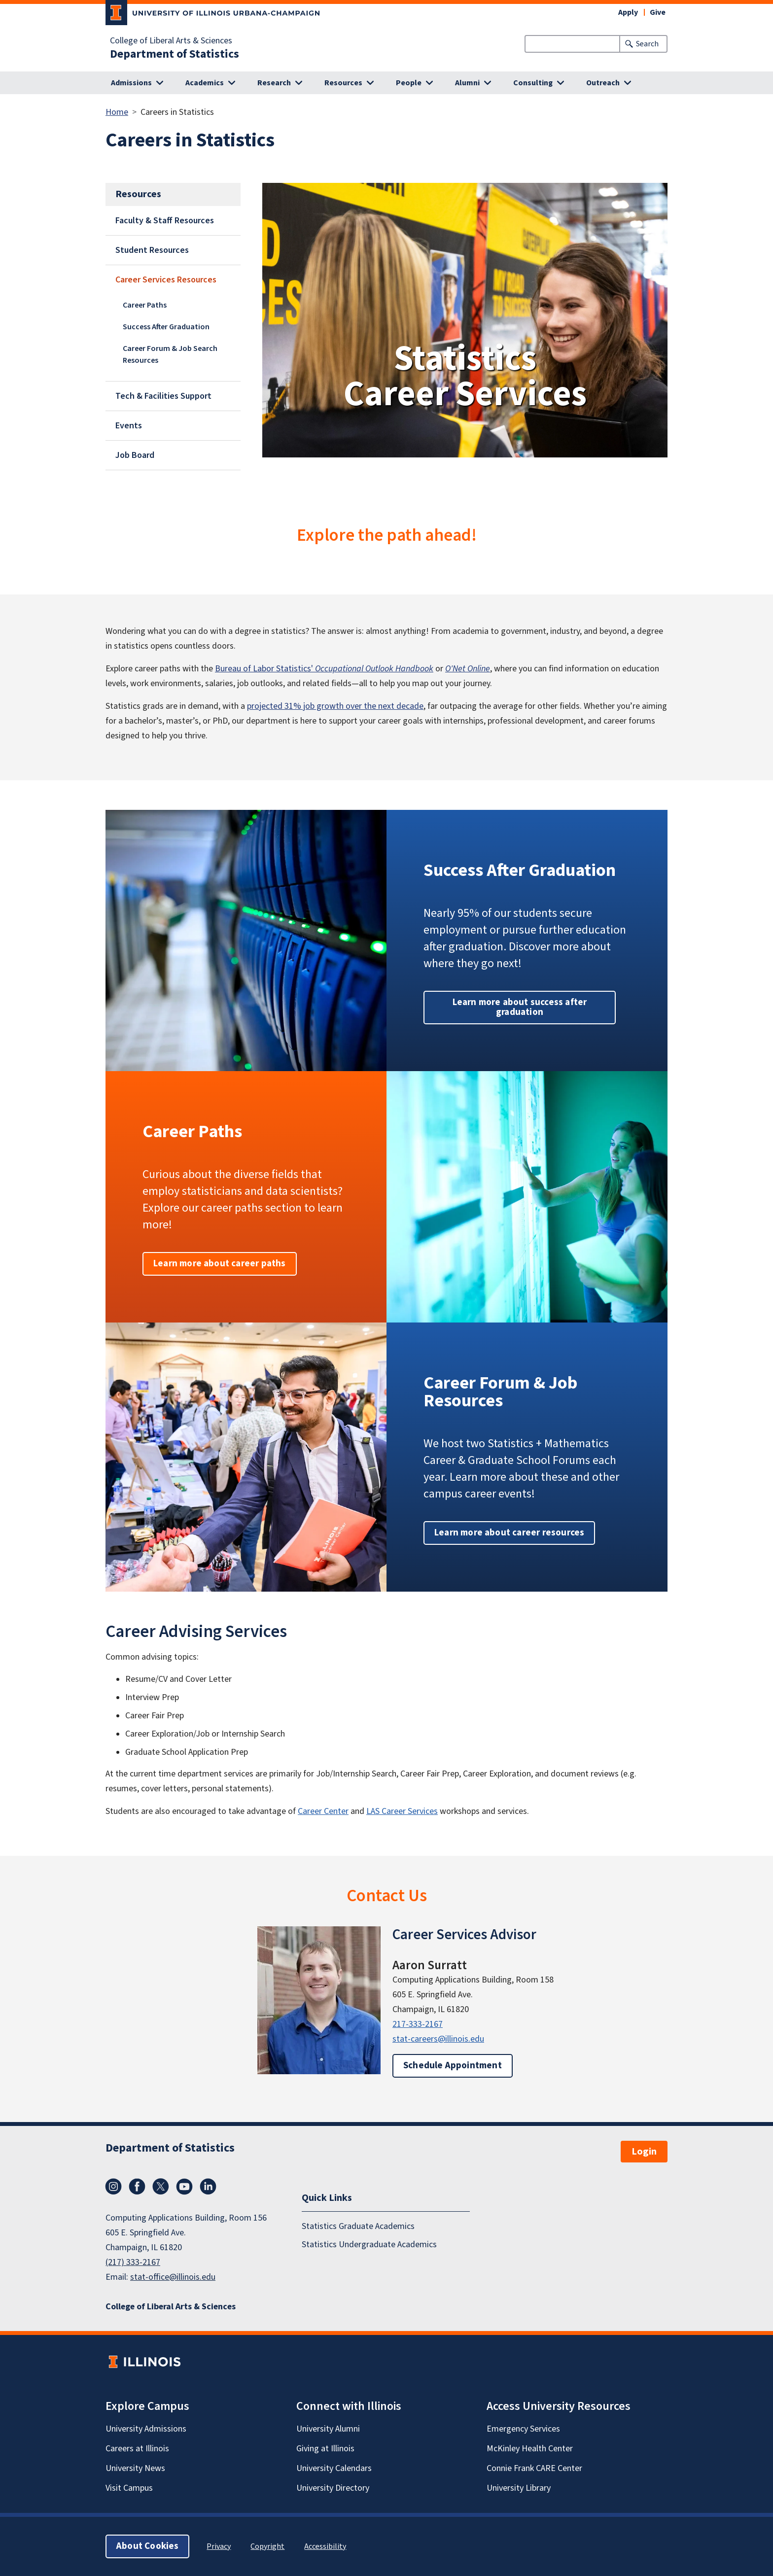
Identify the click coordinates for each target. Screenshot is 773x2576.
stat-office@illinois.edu (172, 2277)
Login (644, 2151)
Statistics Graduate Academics (358, 2226)
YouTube (184, 2186)
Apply (628, 12)
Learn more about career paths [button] (219, 1263)
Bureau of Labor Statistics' (324, 668)
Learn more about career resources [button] (509, 1532)
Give (658, 12)
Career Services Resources (165, 280)
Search (647, 43)
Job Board (134, 455)
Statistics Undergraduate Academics (369, 2244)
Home (116, 112)
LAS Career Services (402, 1811)
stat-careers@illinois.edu (438, 2039)
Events (128, 425)
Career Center (323, 1811)
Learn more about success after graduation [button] (520, 1007)
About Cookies (147, 2546)
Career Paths (145, 305)
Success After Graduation (166, 326)
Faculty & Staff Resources (164, 220)
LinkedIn (208, 2186)
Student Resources (152, 250)
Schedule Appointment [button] (452, 2065)
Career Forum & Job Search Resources (170, 354)
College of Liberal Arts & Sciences (171, 41)
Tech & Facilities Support (163, 396)
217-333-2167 (417, 2024)
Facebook (137, 2186)
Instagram (113, 2186)
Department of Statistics (174, 54)
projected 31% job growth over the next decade (335, 706)
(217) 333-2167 (132, 2262)
